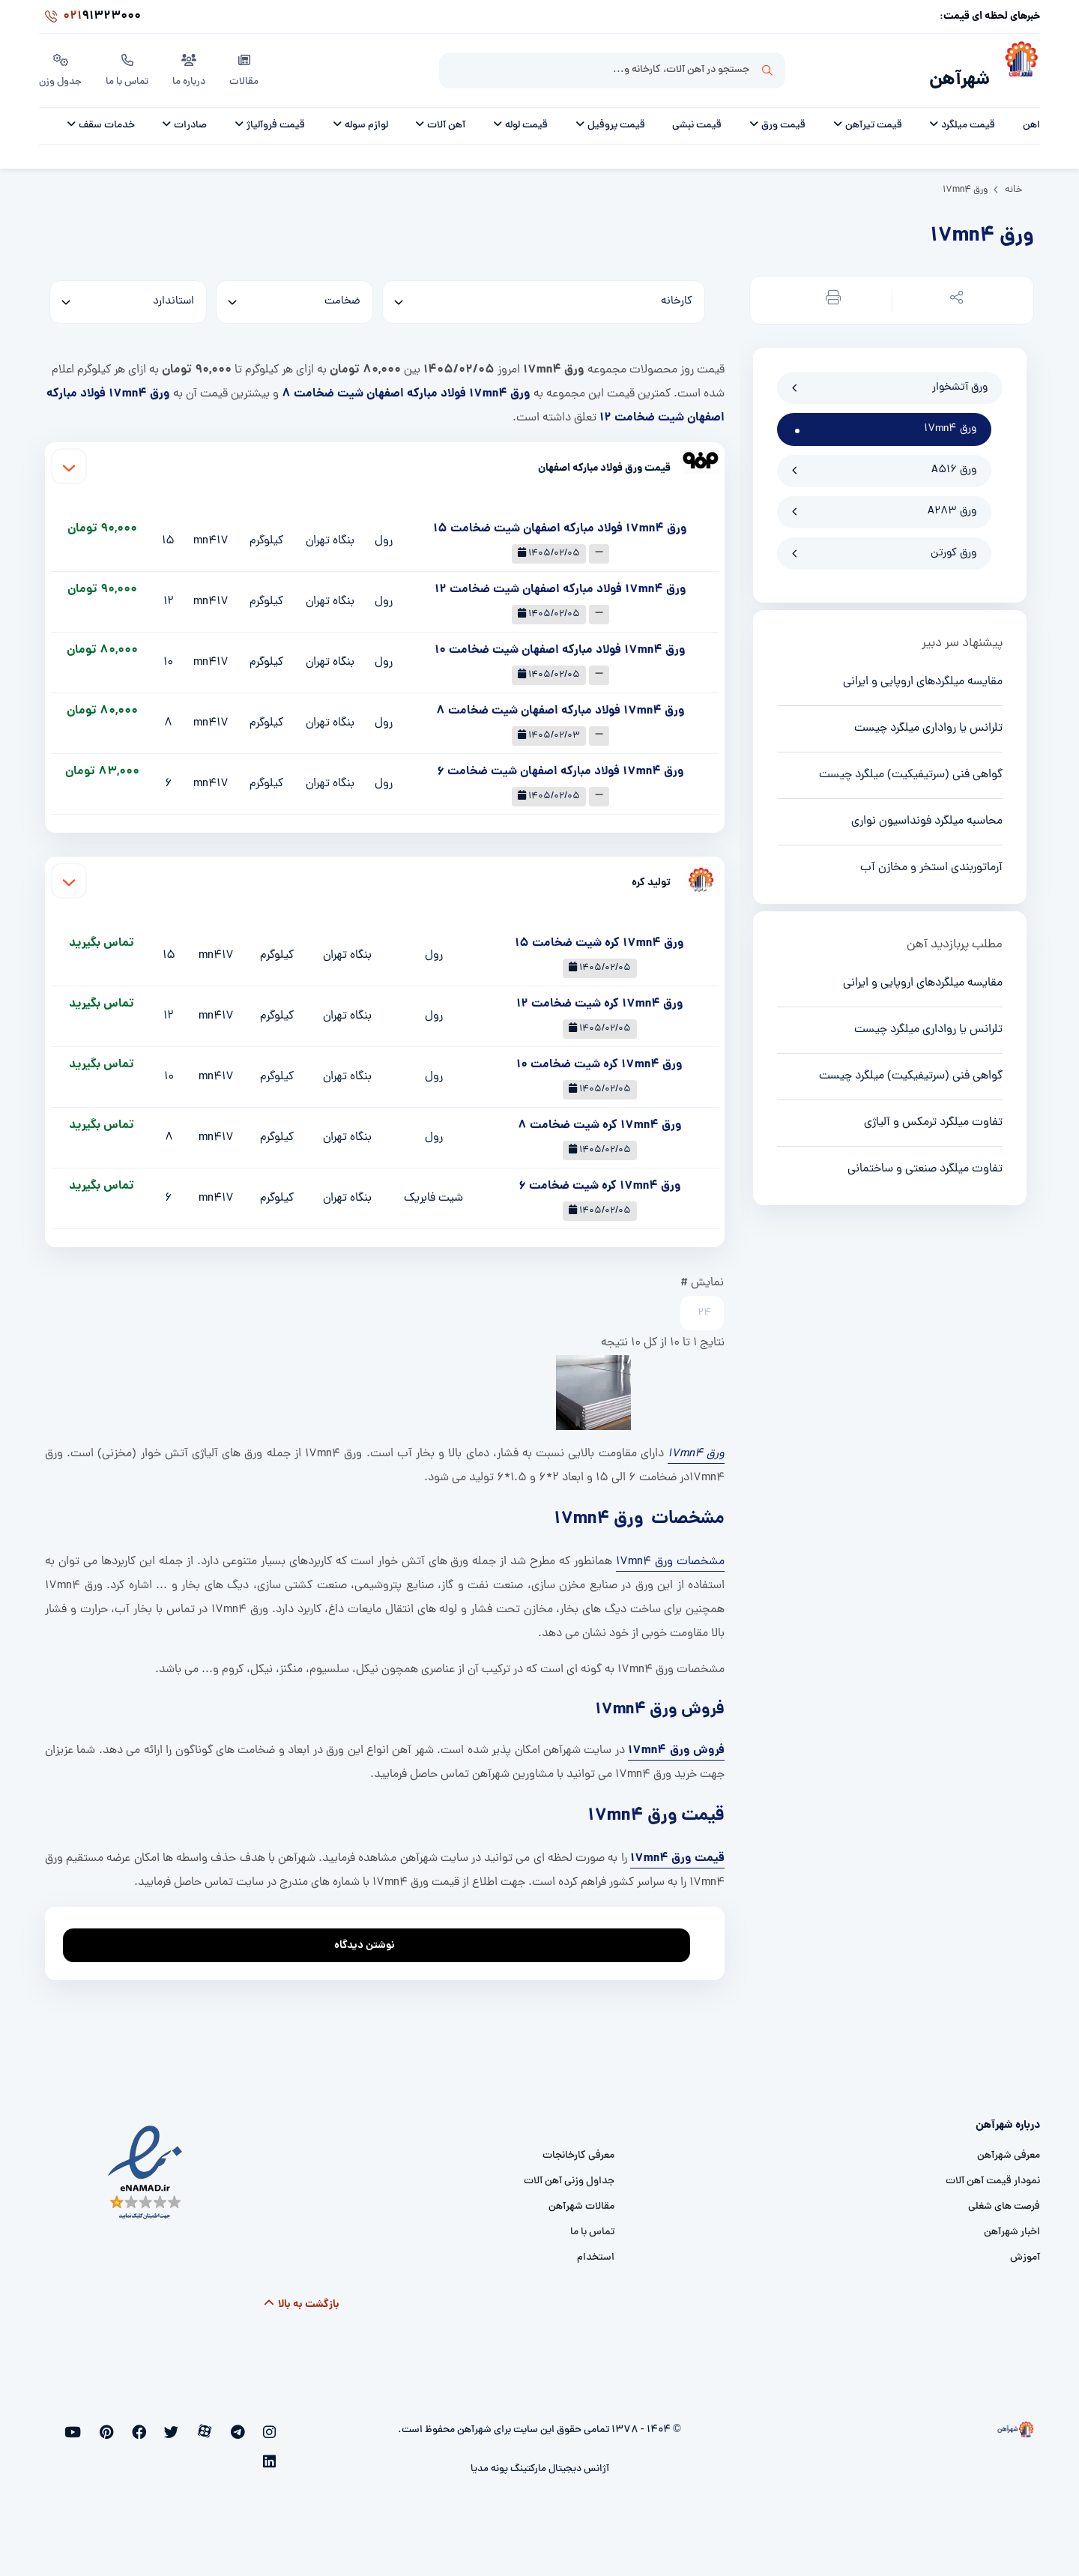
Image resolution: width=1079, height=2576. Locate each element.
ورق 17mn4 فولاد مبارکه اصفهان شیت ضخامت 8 (406, 385)
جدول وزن (61, 67)
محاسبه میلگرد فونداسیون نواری (927, 813)
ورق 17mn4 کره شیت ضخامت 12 (599, 995)
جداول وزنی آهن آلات (569, 2173)
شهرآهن (954, 72)
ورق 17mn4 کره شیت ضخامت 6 (600, 1177)
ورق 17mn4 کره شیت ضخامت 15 (599, 935)
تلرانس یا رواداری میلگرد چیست (928, 720)
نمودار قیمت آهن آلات (993, 2173)
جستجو (767, 68)
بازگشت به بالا (300, 2296)
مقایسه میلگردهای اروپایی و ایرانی (923, 674)
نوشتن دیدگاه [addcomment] (371, 1933)
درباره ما (191, 67)
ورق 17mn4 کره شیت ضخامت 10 (599, 1056)
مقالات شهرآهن (581, 2199)
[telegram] (247, 2424)
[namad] (146, 2165)
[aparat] (223, 2424)
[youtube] (124, 2424)
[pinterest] (148, 2424)
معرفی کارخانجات (578, 2148)
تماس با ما (129, 67)
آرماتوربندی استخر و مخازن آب (931, 860)
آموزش (1025, 2249)
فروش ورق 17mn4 (676, 1742)
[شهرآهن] (1015, 68)
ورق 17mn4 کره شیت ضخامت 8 (600, 1117)
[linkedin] (101, 2424)
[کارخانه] (544, 294)
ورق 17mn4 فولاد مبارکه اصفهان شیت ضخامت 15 (560, 520)
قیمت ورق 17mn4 (677, 1850)
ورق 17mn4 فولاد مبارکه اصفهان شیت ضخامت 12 (560, 581)
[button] (954, 293)
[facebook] (173, 2424)
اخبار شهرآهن (1012, 2224)
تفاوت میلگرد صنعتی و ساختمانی (925, 1161)
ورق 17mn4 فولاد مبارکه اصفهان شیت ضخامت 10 (560, 642)
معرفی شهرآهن (1008, 2148)
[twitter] (198, 2424)
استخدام (595, 2249)
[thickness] (294, 294)
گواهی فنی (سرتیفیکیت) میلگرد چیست (911, 767)
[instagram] (271, 2424)
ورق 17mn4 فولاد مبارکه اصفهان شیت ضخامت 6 (560, 763)
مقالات (247, 67)
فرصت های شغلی (1004, 2199)
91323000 (90, 18)
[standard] (128, 294)
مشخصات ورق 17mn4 (670, 1554)
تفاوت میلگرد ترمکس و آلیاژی (933, 1114)
